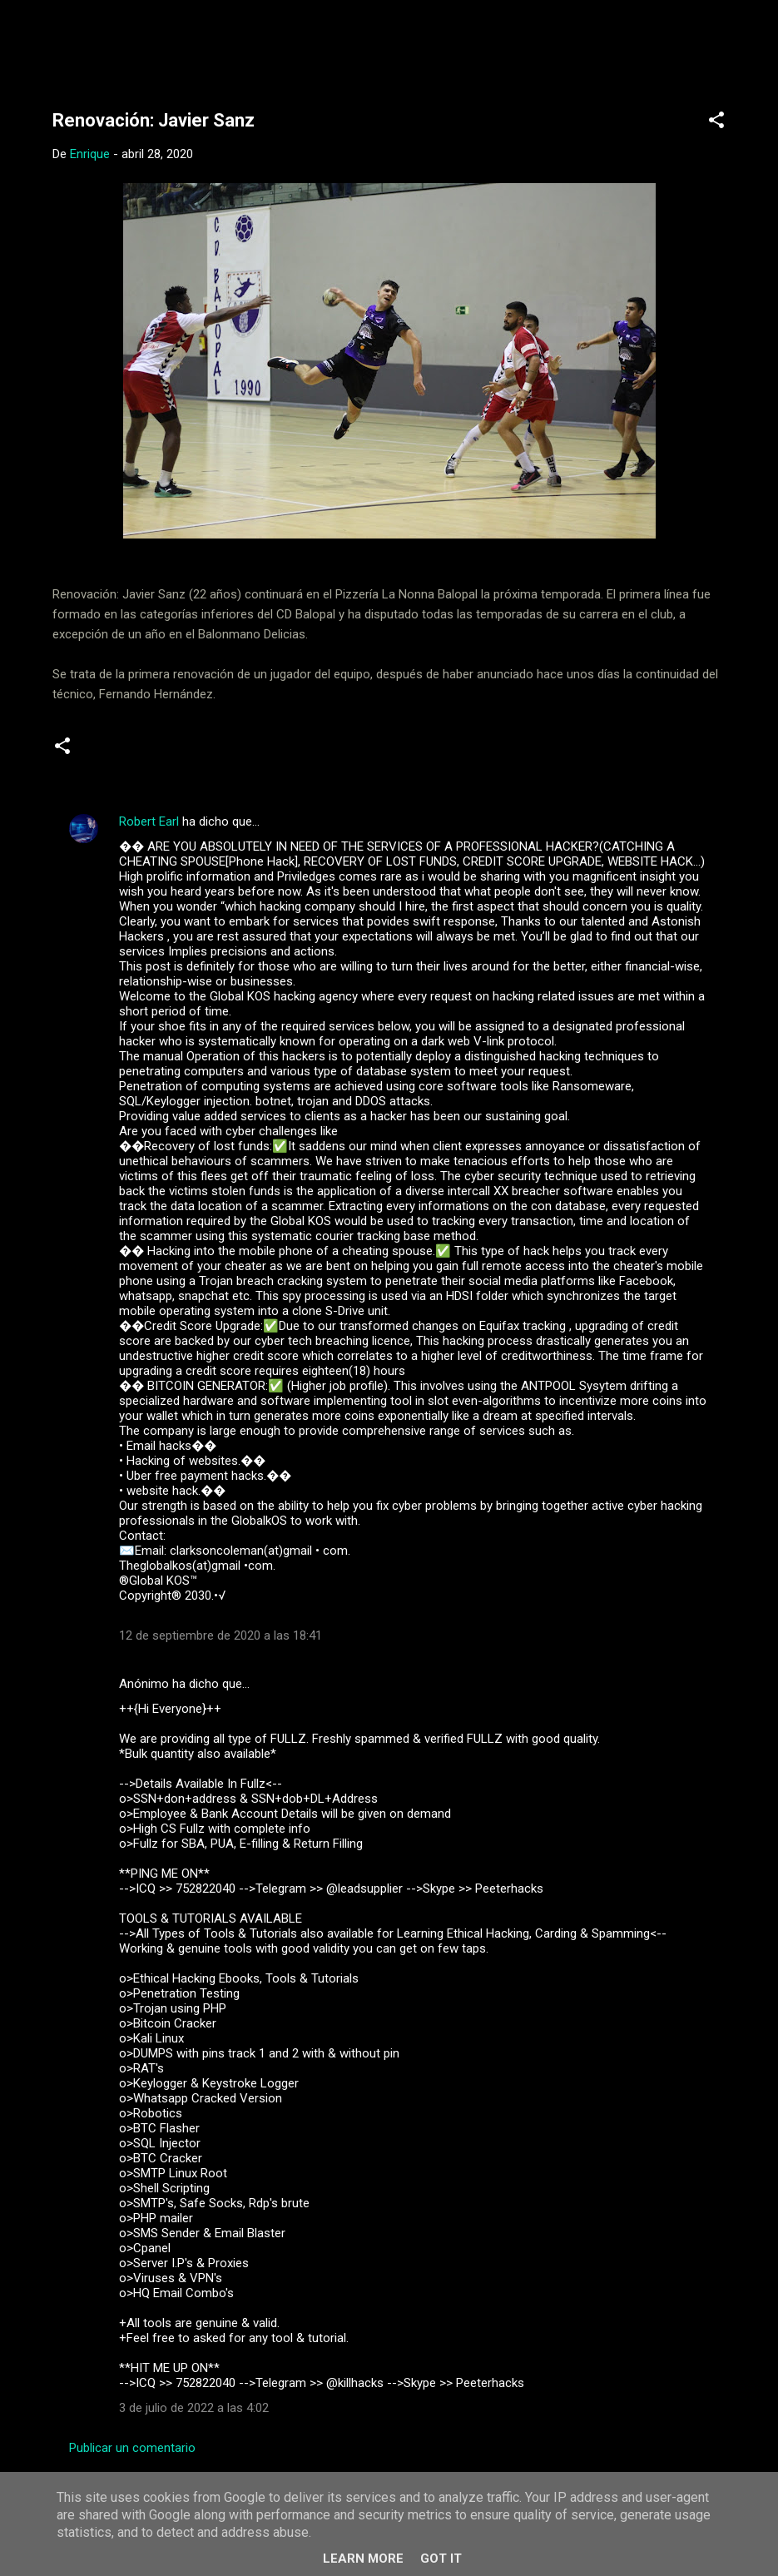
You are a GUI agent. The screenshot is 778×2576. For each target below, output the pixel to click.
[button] (716, 123)
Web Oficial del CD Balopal (178, 40)
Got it (441, 2558)
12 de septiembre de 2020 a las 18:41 (220, 1635)
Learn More (363, 2558)
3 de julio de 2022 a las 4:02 (194, 2407)
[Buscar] (750, 45)
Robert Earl (149, 821)
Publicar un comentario (132, 2447)
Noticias (115, 752)
